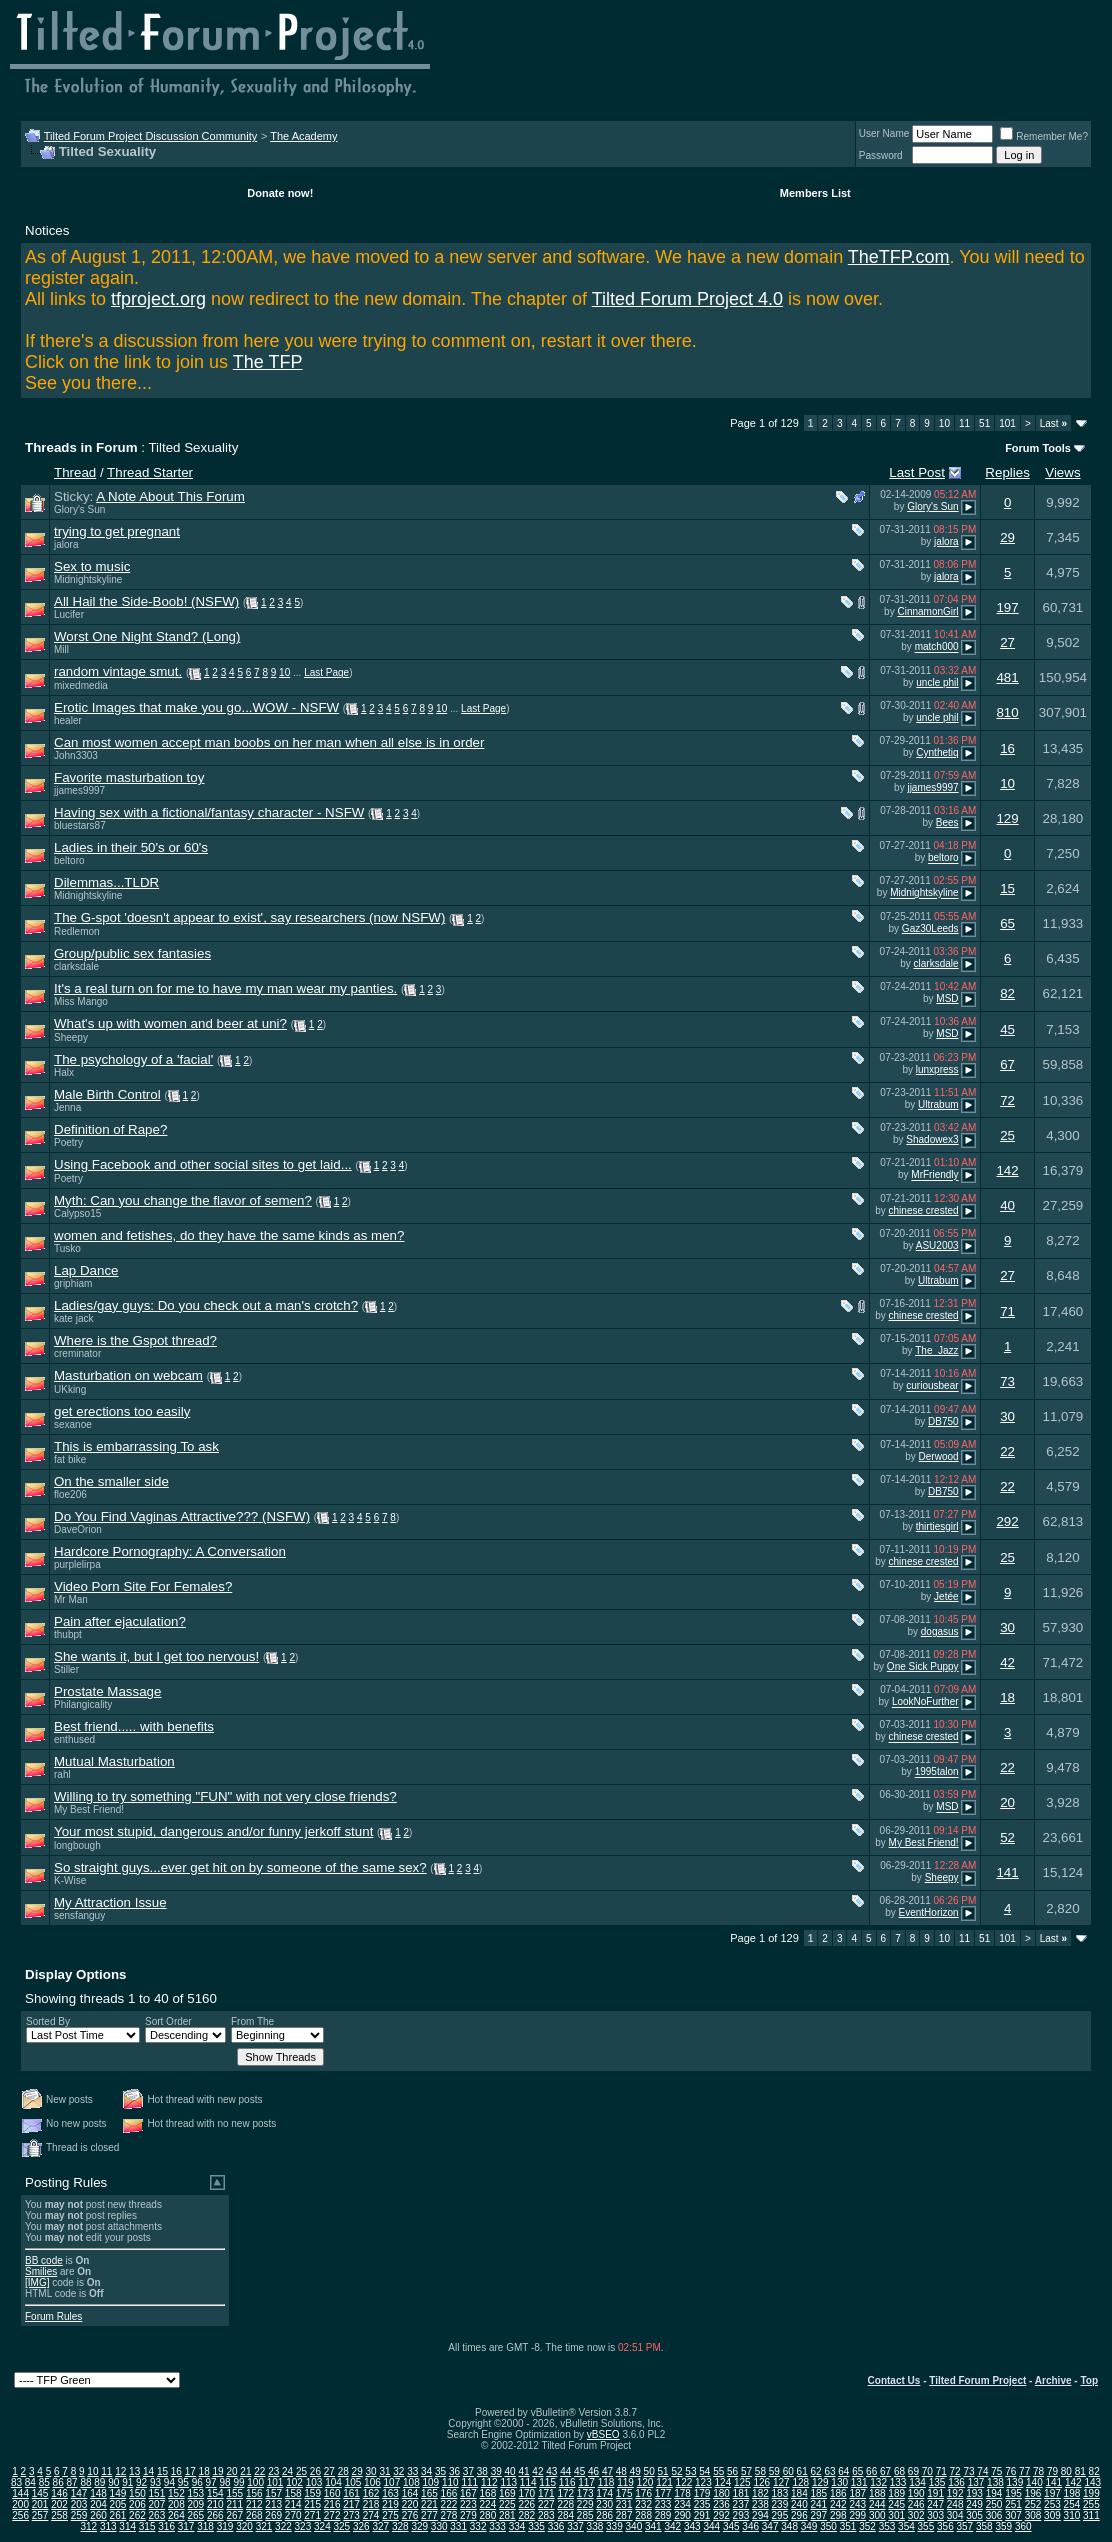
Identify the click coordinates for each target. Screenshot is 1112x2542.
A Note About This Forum (170, 496)
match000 (937, 647)
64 (843, 2471)
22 (1007, 1451)
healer (68, 720)
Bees (947, 822)
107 (392, 2482)
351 (848, 2526)
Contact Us (894, 2380)
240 (799, 2504)
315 (147, 2526)
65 (1007, 923)
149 (118, 2493)
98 (224, 2482)
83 (16, 2482)
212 (254, 2504)
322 (283, 2526)
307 (1013, 2515)
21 (245, 2471)
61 (802, 2471)
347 (770, 2526)
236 (721, 2504)
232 (643, 2504)
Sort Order (168, 2021)
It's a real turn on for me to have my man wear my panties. (225, 988)
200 (20, 2504)
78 (1038, 2471)
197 (1007, 607)
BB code (44, 2260)
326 (361, 2526)
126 (761, 2482)
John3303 (76, 755)
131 (859, 2482)
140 (1034, 2482)
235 (702, 2504)
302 (916, 2515)
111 (469, 2482)
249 (974, 2504)
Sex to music (92, 566)
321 (264, 2526)
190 (916, 2493)
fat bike (70, 1459)
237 (741, 2504)
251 (1013, 2504)
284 (565, 2515)
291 (702, 2515)
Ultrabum (938, 1104)
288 (643, 2515)
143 (1092, 2482)
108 (411, 2482)
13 (134, 2471)
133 (898, 2482)
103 (314, 2482)
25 (1007, 1135)
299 (857, 2515)
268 (254, 2515)
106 (372, 2482)
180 (721, 2493)
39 (496, 2471)
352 (867, 2526)
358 (984, 2526)
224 (488, 2504)
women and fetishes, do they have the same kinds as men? (229, 1235)
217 (351, 2504)
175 (624, 2493)
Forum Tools (1038, 448)
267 (234, 2515)
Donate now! (280, 193)
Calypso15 (77, 1213)
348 (789, 2526)
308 (1033, 2515)
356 (945, 2526)
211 (234, 2504)
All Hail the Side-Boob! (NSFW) (146, 601)
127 (781, 2482)
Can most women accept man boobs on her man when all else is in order (269, 742)
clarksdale (76, 966)
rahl (62, 1774)
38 (482, 2471)
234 (682, 2504)
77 (1024, 2471)
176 (643, 2493)
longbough (77, 1845)
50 (649, 2471)
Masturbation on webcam (128, 1375)
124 (723, 2482)
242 (838, 2504)
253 (1052, 2504)
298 (838, 2515)
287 (624, 2515)
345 (731, 2526)
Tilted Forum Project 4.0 (687, 299)
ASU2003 (937, 1245)
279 (468, 2515)
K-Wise (70, 1880)
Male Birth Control (107, 1094)
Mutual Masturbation (114, 1761)
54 (704, 2471)
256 (20, 2515)
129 (1007, 818)
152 (176, 2493)
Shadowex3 (932, 1139)
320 (244, 2526)
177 (663, 2493)
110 (450, 2482)
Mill (61, 649)
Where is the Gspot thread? (135, 1340)
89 (99, 2482)
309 (1052, 2515)
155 (234, 2493)
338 (595, 2526)
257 (40, 2515)
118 (606, 2482)
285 (585, 2515)
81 (1080, 2471)
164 (410, 2493)
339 (614, 2526)
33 (412, 2471)
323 (303, 2526)
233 (663, 2504)
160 (332, 2493)
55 (718, 2471)
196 (1033, 2493)
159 (312, 2493)
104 (333, 2482)
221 (429, 2504)
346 (750, 2526)
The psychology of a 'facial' (133, 1059)
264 (176, 2515)
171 (546, 2493)
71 (1007, 1311)
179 (702, 2493)
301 (896, 2515)
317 (186, 2526)
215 (312, 2504)
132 (878, 2482)
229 (585, 2504)
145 (40, 2493)
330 (439, 2526)
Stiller (66, 1669)
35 (440, 2471)
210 (215, 2504)
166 (449, 2493)
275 (390, 2515)
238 (760, 2504)
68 (899, 2471)
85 (44, 2482)
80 (1066, 2471)
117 (586, 2482)
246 (916, 2504)
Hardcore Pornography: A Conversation (170, 1551)
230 (604, 2504)
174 (604, 2493)
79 (1052, 2471)
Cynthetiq (937, 752)
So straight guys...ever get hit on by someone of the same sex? (240, 1867)
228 (565, 2504)
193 (974, 2493)
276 (410, 2515)
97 (211, 2482)
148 (98, 2493)
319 (225, 2526)
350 (828, 2526)
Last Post (917, 472)
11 (964, 423)
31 (384, 2471)
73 (1007, 1381)
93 (155, 2482)
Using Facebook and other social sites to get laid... (203, 1164)
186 (838, 2493)
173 (585, 2493)
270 (293, 2515)
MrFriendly (934, 1175)
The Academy (303, 136)
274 (371, 2515)
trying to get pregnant (117, 531)
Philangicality (83, 1704)
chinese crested (924, 1210)
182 (760, 2493)
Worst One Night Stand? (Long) (147, 636)
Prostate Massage (107, 1691)
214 (293, 2504)
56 (732, 2471)
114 (528, 2482)
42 (1007, 1662)
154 (215, 2493)
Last (1053, 423)
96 (197, 2482)
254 (1072, 2504)
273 (351, 2515)
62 (815, 2471)
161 (351, 2493)
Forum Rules (53, 2316)
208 (176, 2504)
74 (982, 2471)
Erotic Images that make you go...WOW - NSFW (196, 707)
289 (663, 2515)
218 (371, 2504)
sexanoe (73, 1424)
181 (741, 2493)
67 (1007, 1064)
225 (507, 2504)
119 (625, 2482)
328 (400, 2526)
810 (1007, 712)
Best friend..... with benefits (134, 1726)
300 (877, 2515)
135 (937, 2482)
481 (1007, 677)
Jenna (67, 1107)
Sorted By (48, 2021)
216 (332, 2504)
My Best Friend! (89, 1809)
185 (818, 2493)
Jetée (946, 1596)
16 (1007, 748)
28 (343, 2471)
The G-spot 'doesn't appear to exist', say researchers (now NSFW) (249, 917)
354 (906, 2526)
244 (877, 2504)
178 (682, 2493)
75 (996, 2471)
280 (488, 2515)
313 (108, 2526)
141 (1007, 1872)
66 (871, 2471)
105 (353, 2482)
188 (877, 2493)
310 (1072, 2515)
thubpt (68, 1634)
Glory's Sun (79, 509)
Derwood (939, 1456)
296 (799, 2515)
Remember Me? (1044, 136)
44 (565, 2471)
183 (780, 2493)
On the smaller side (111, 1481)
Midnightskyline (88, 579)
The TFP (268, 362)
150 (137, 2493)
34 (426, 2471)
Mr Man (71, 1599)
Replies (1007, 472)
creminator (77, 1353)
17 (190, 2471)
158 (293, 2493)
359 (1003, 2526)
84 (30, 2482)
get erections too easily (122, 1411)
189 (896, 2493)
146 (59, 2493)
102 (294, 2482)
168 (488, 2493)
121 (664, 2482)
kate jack (73, 1318)
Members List (815, 193)
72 (1007, 1100)
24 (287, 2471)
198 (1072, 2493)
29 (1007, 537)
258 (59, 2515)
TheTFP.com (899, 257)
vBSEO (603, 2434)
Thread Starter (150, 472)
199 (1091, 2493)
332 (478, 2526)
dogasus (940, 1631)
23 (273, 2471)
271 (312, 2515)
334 (517, 2526)
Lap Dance (86, 1270)
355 (926, 2526)
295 (780, 2515)
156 (254, 2493)
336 (556, 2526)
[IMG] (37, 2282)
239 (780, 2504)
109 (431, 2482)
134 (917, 2482)
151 (157, 2493)
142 (1007, 1170)
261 (118, 2515)
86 (58, 2482)
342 (672, 2526)
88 (85, 2482)
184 (799, 2493)
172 (565, 2493)
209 (195, 2504)
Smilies (41, 2271)
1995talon (937, 1772)
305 (974, 2515)
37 (468, 2471)
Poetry (68, 1142)
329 (419, 2526)
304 (955, 2515)
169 (507, 2493)
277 (429, 2515)
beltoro (69, 860)
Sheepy (71, 1037)
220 (410, 2504)
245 (896, 2504)
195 (1013, 2493)
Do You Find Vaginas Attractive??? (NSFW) (182, 1516)
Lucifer (69, 614)
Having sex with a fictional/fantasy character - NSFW (209, 812)
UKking (70, 1389)
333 (497, 2526)
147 (79, 2493)
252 (1033, 2504)
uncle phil (937, 682)
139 (1015, 2482)
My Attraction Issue (110, 1902)
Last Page (326, 672)
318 (205, 2526)
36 (454, 2471)
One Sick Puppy (923, 1666)
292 (1007, 1521)
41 (523, 2471)
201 (40, 2504)
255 (1091, 2504)
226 (526, 2504)
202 (59, 2504)
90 (113, 2482)
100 (255, 2482)
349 (809, 2526)
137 (976, 2482)
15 (1007, 888)
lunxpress (937, 1069)
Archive (1053, 2380)
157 (273, 2493)
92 (141, 2482)
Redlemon (77, 931)
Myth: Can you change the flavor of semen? (183, 1200)
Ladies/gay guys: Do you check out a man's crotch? (206, 1305)
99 (238, 2482)
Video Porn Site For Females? (143, 1586)
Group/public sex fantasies (132, 953)
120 (645, 2482)
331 (458, 2526)
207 (157, 2504)
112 (489, 2482)
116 (567, 2482)
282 (526, 2515)
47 (607, 2471)
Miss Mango (81, 1001)
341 (653, 2526)
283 (546, 2515)
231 (624, 2504)
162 (371, 2493)
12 (120, 2471)
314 (127, 2526)
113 (508, 2482)
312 (88, 2526)
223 (468, 2504)
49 (635, 2471)
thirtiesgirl (937, 1526)
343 (692, 2526)
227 (546, 2504)
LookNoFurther (925, 1702)
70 (927, 2471)
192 (955, 2493)
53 (690, 2471)
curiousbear (932, 1386)
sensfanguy (79, 1915)
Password (881, 155)
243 (857, 2504)
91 (127, 2482)
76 (1010, 2471)
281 (507, 2515)
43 (551, 2471)
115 (547, 2482)
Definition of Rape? (110, 1129)
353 (887, 2526)
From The (252, 2021)
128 (800, 2482)
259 (79, 2515)
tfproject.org (158, 299)
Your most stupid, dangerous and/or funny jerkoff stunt (213, 1831)
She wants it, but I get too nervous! (156, 1656)
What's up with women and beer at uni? (170, 1023)
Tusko (67, 1248)
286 (604, 2515)
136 (956, 2482)
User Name (884, 133)
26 (315, 2471)
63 (829, 2471)
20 (1007, 1802)
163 (390, 2493)
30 (1007, 1416)
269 (273, 2515)
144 (20, 2493)
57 (746, 2471)
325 (342, 2526)
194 (994, 2493)
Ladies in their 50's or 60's (131, 847)
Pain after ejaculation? (120, 1621)
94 (169, 2482)
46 (593, 2471)
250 (994, 2504)
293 (741, 2515)
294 (760, 2515)
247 (935, 2504)
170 (526, 2493)
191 (935, 2493)
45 (1007, 1029)
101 (1007, 423)
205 (118, 2504)
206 (137, 2504)
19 (218, 2471)
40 (1007, 1205)
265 (195, 2515)
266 (215, 2515)
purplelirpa (77, 1564)
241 (818, 2504)
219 (390, 2504)
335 (536, 2526)
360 (1023, 2526)
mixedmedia (81, 685)
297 (818, 2515)
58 (760, 2471)
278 (449, 2515)
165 (429, 2493)
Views (1062, 472)
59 (774, 2471)
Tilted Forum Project (977, 2380)
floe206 (70, 1494)
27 (1007, 642)
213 (273, 2504)
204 (98, 2504)
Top (1089, 2380)
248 (955, 2504)
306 (994, 2515)
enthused (74, 1739)
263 (157, 2515)
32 (398, 2471)
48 (621, 2471)
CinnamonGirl (927, 611)
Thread (75, 472)
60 (788, 2471)
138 (995, 2482)
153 (195, 2493)
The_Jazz (936, 1350)
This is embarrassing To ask (136, 1446)
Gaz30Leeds (930, 928)
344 (711, 2526)
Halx (64, 1072)
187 (857, 2493)
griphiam (73, 1283)
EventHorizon (929, 1912)
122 (684, 2482)
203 (79, 2504)
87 (72, 2482)
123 (703, 2482)
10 (944, 423)
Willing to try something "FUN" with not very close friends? (225, 1796)
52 (1007, 1837)
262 (137, 2515)
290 (682, 2515)
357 (965, 2526)
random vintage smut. (118, 671)
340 (634, 2526)
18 (1007, 1697)
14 (148, 2471)
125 (742, 2482)
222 (449, 2504)
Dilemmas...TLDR (106, 882)
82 (1007, 993)
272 (332, 2515)
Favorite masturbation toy (129, 777)
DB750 (943, 1421)
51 (984, 423)
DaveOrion (78, 1529)
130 (839, 2482)
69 (913, 2471)
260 (98, 2515)
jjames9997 (79, 790)
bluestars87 (80, 825)
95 (183, 2482)
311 (1091, 2515)
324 (322, 2526)
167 (468, 2493)
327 (380, 2526)
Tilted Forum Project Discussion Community (151, 136)
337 (575, 2526)
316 (166, 2526)
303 (935, 2515)
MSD (947, 998)
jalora (66, 544)
